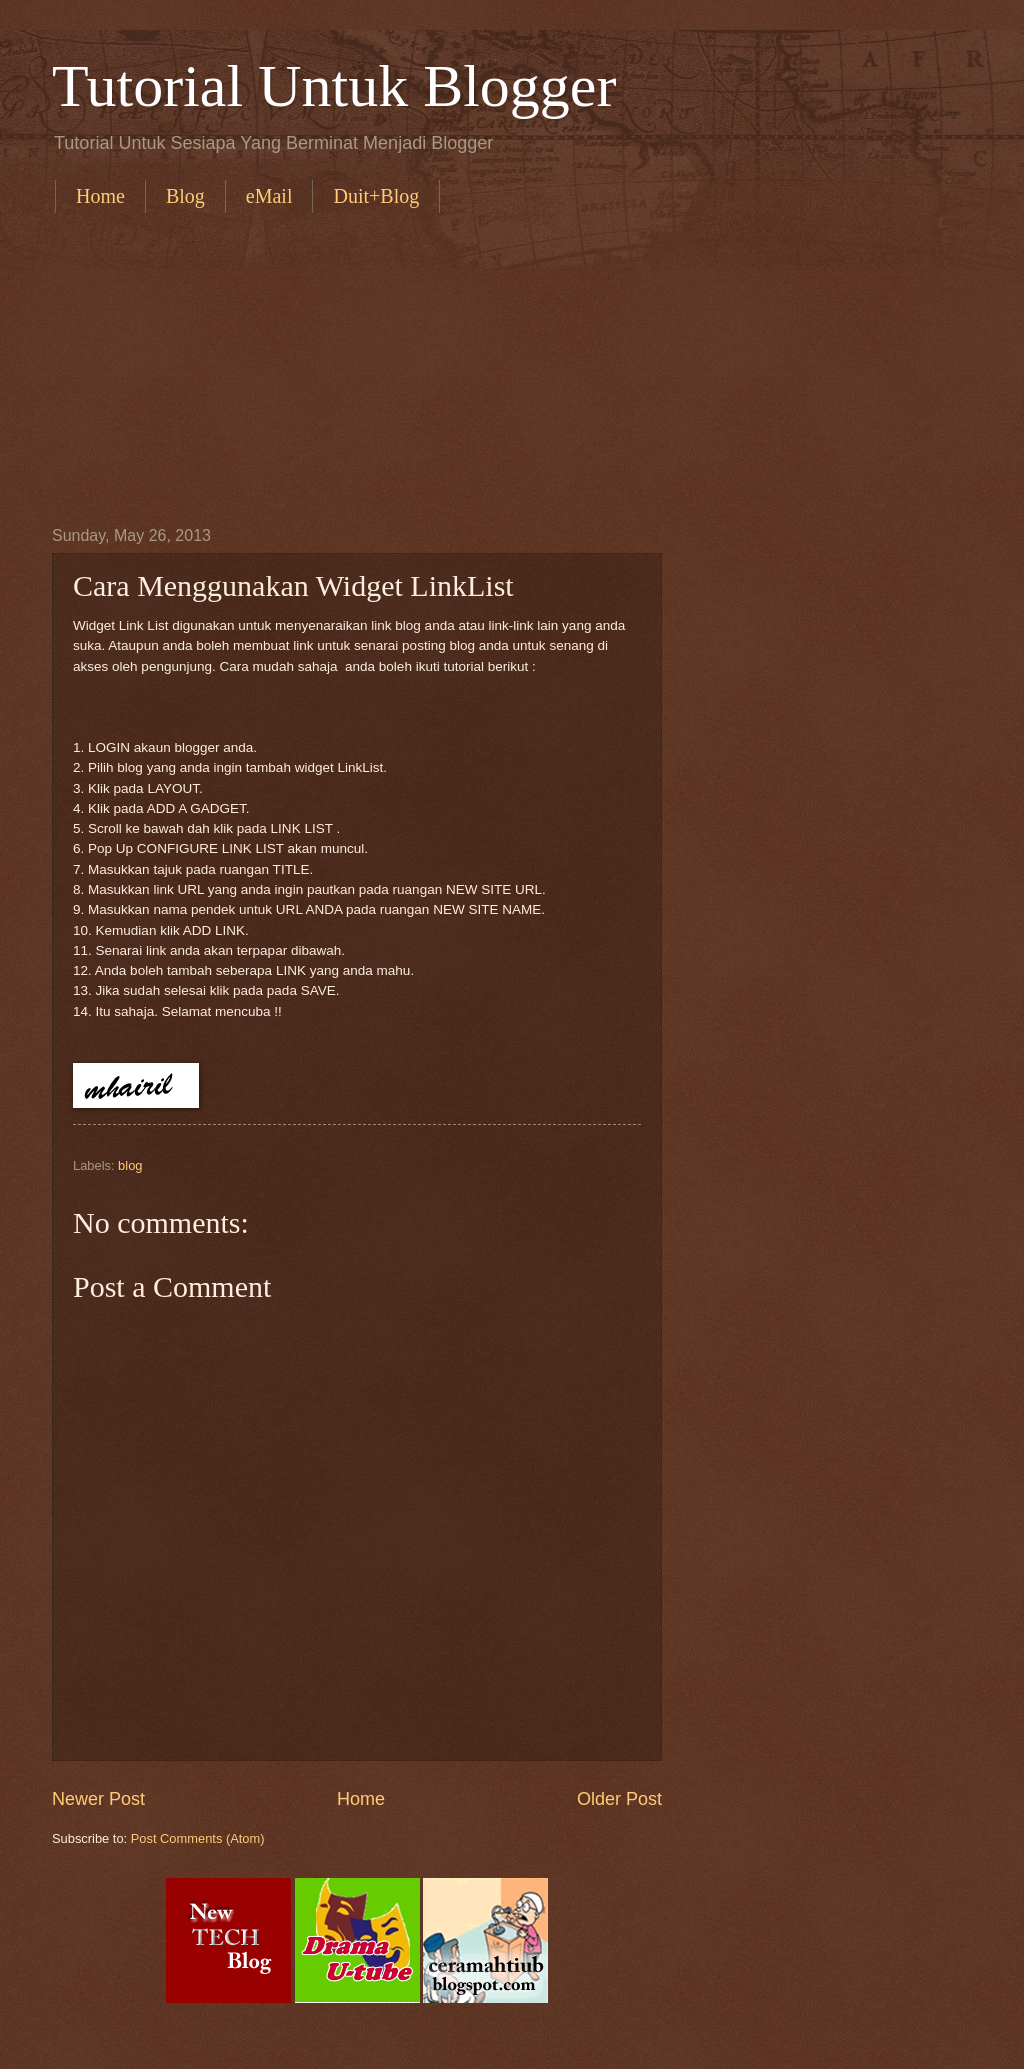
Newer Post (98, 1799)
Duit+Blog (376, 196)
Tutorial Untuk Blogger (334, 86)
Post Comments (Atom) (198, 1838)
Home (100, 196)
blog (130, 1165)
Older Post (619, 1799)
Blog (185, 196)
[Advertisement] (537, 367)
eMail (269, 196)
